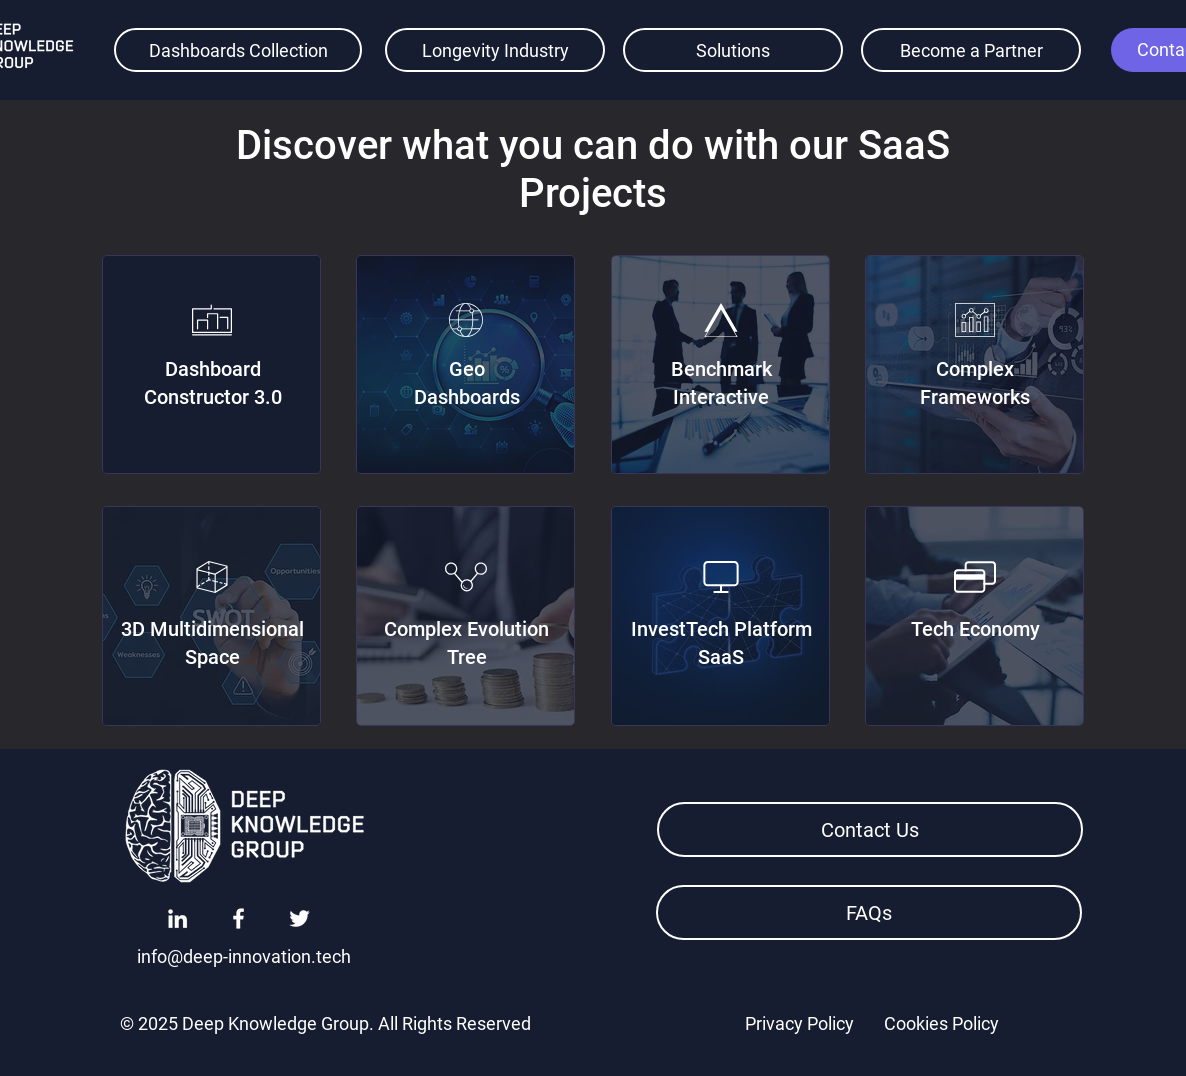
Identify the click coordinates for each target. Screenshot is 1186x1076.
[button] (870, 829)
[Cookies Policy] (941, 1023)
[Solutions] (733, 50)
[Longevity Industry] (495, 50)
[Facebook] (238, 918)
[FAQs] (869, 912)
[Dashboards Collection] (238, 50)
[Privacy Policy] (799, 1023)
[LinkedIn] (177, 918)
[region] (211, 364)
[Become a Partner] (971, 50)
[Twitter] (299, 918)
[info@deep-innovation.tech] (244, 956)
